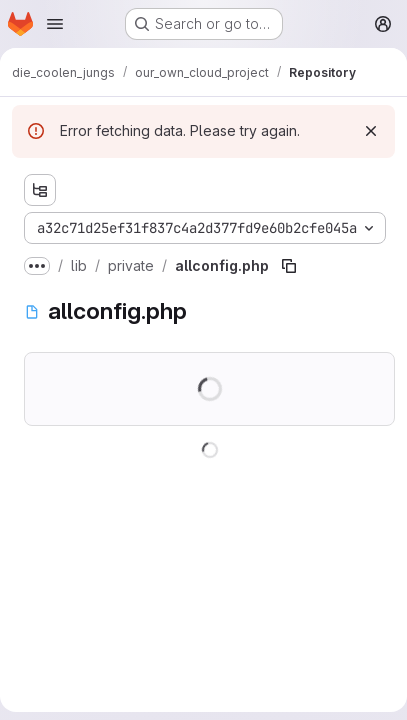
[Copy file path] (289, 266)
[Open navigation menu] (55, 24)
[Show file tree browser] (40, 190)
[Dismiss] (371, 131)
